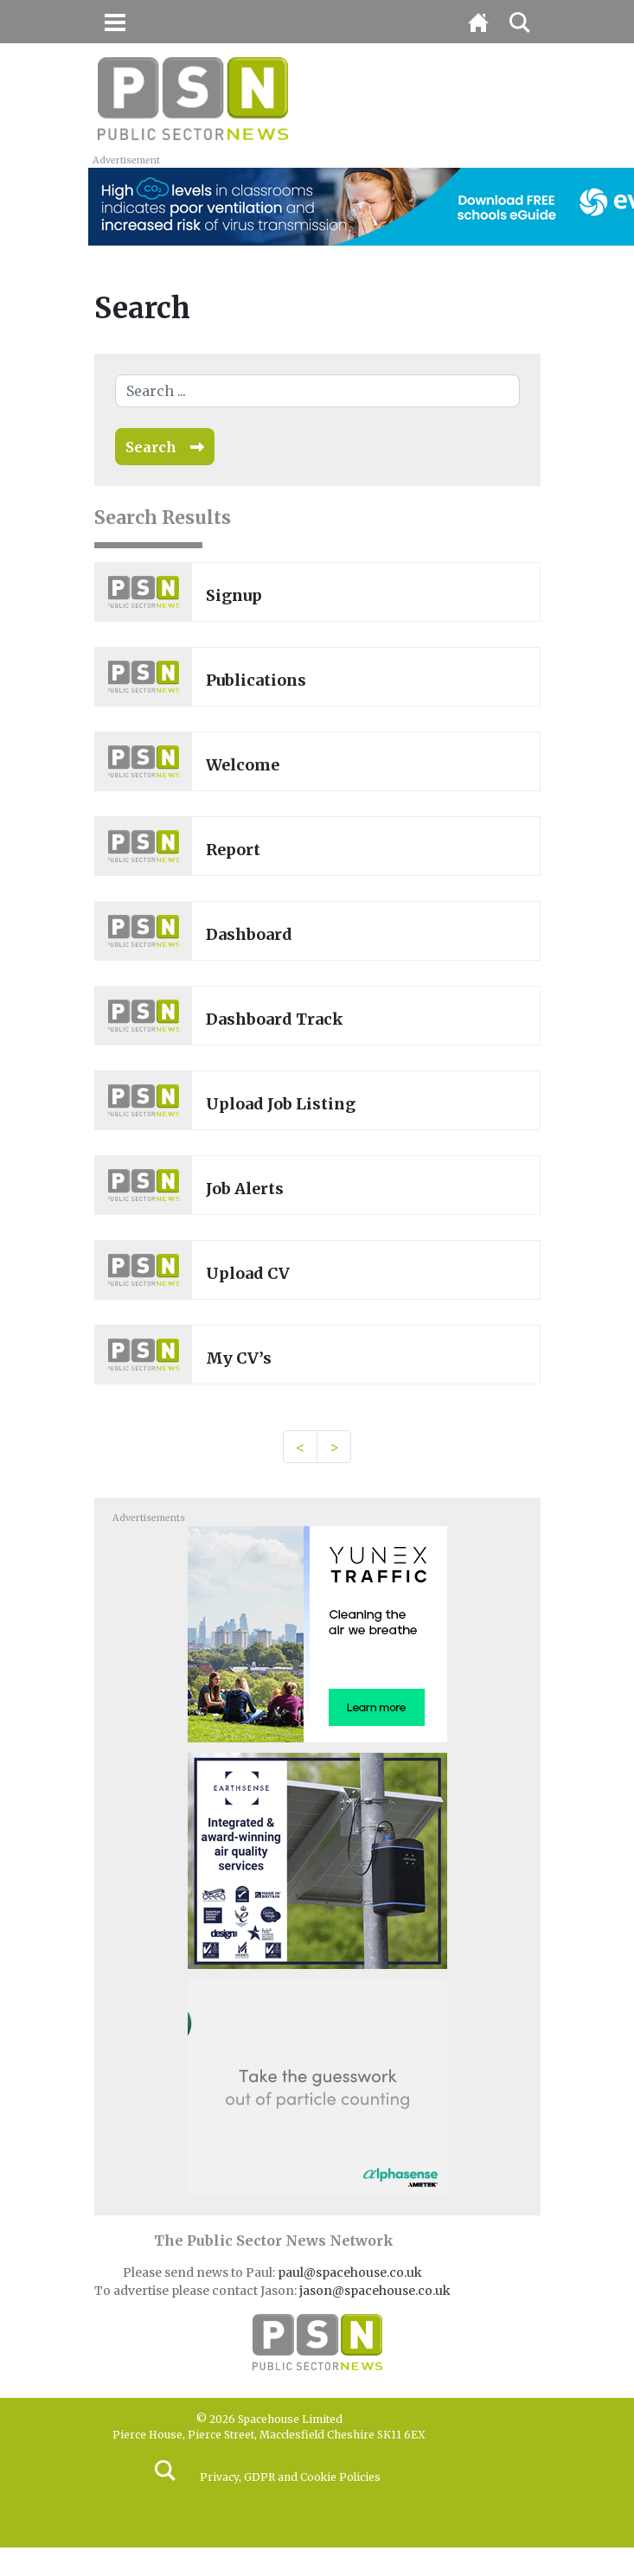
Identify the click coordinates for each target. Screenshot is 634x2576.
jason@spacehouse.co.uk (376, 2290)
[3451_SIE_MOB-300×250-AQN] (317, 1633)
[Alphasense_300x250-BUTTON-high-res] (317, 2086)
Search (150, 447)
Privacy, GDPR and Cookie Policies (290, 2477)
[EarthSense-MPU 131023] (317, 1860)
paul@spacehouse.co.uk (351, 2272)
